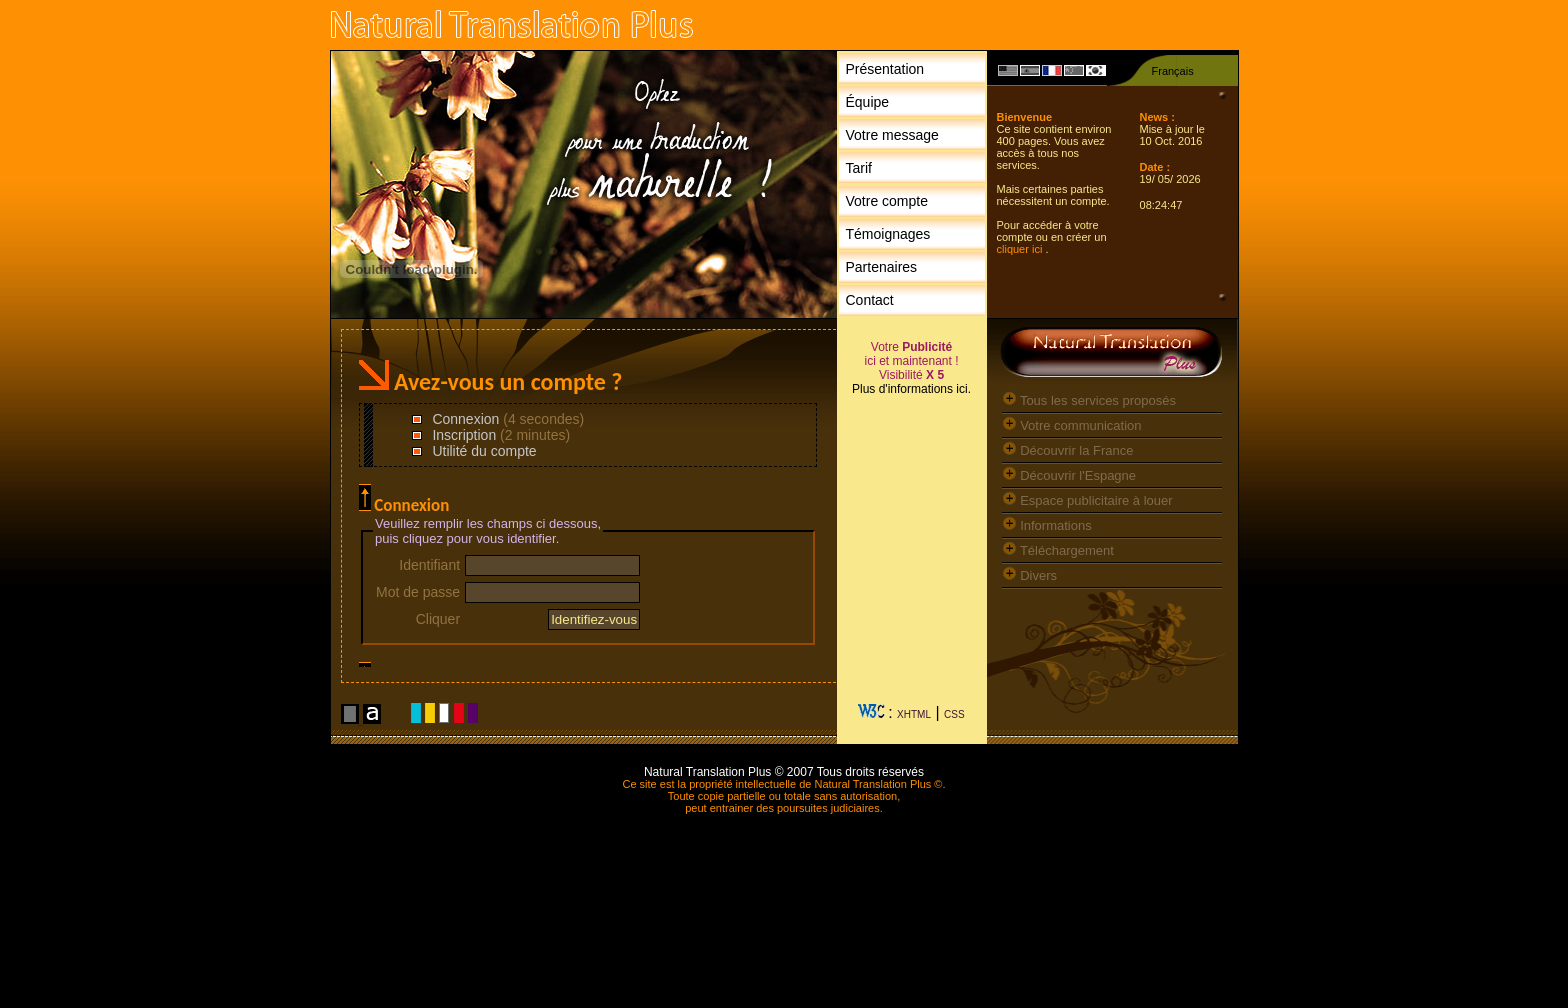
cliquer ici (1021, 249)
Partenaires (882, 267)
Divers (1029, 575)
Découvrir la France (1068, 450)
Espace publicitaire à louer (1087, 500)
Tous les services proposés (1089, 400)
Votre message (892, 135)
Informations (1047, 525)
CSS (954, 714)
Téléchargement (1058, 550)
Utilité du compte (483, 451)
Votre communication (1072, 425)
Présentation (885, 69)
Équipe (868, 102)
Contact (870, 300)
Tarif (859, 168)
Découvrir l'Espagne (1069, 475)
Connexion (464, 419)
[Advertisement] (912, 558)
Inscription (463, 435)
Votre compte (887, 201)
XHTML (914, 714)
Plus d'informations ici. (911, 389)
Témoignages (888, 234)
